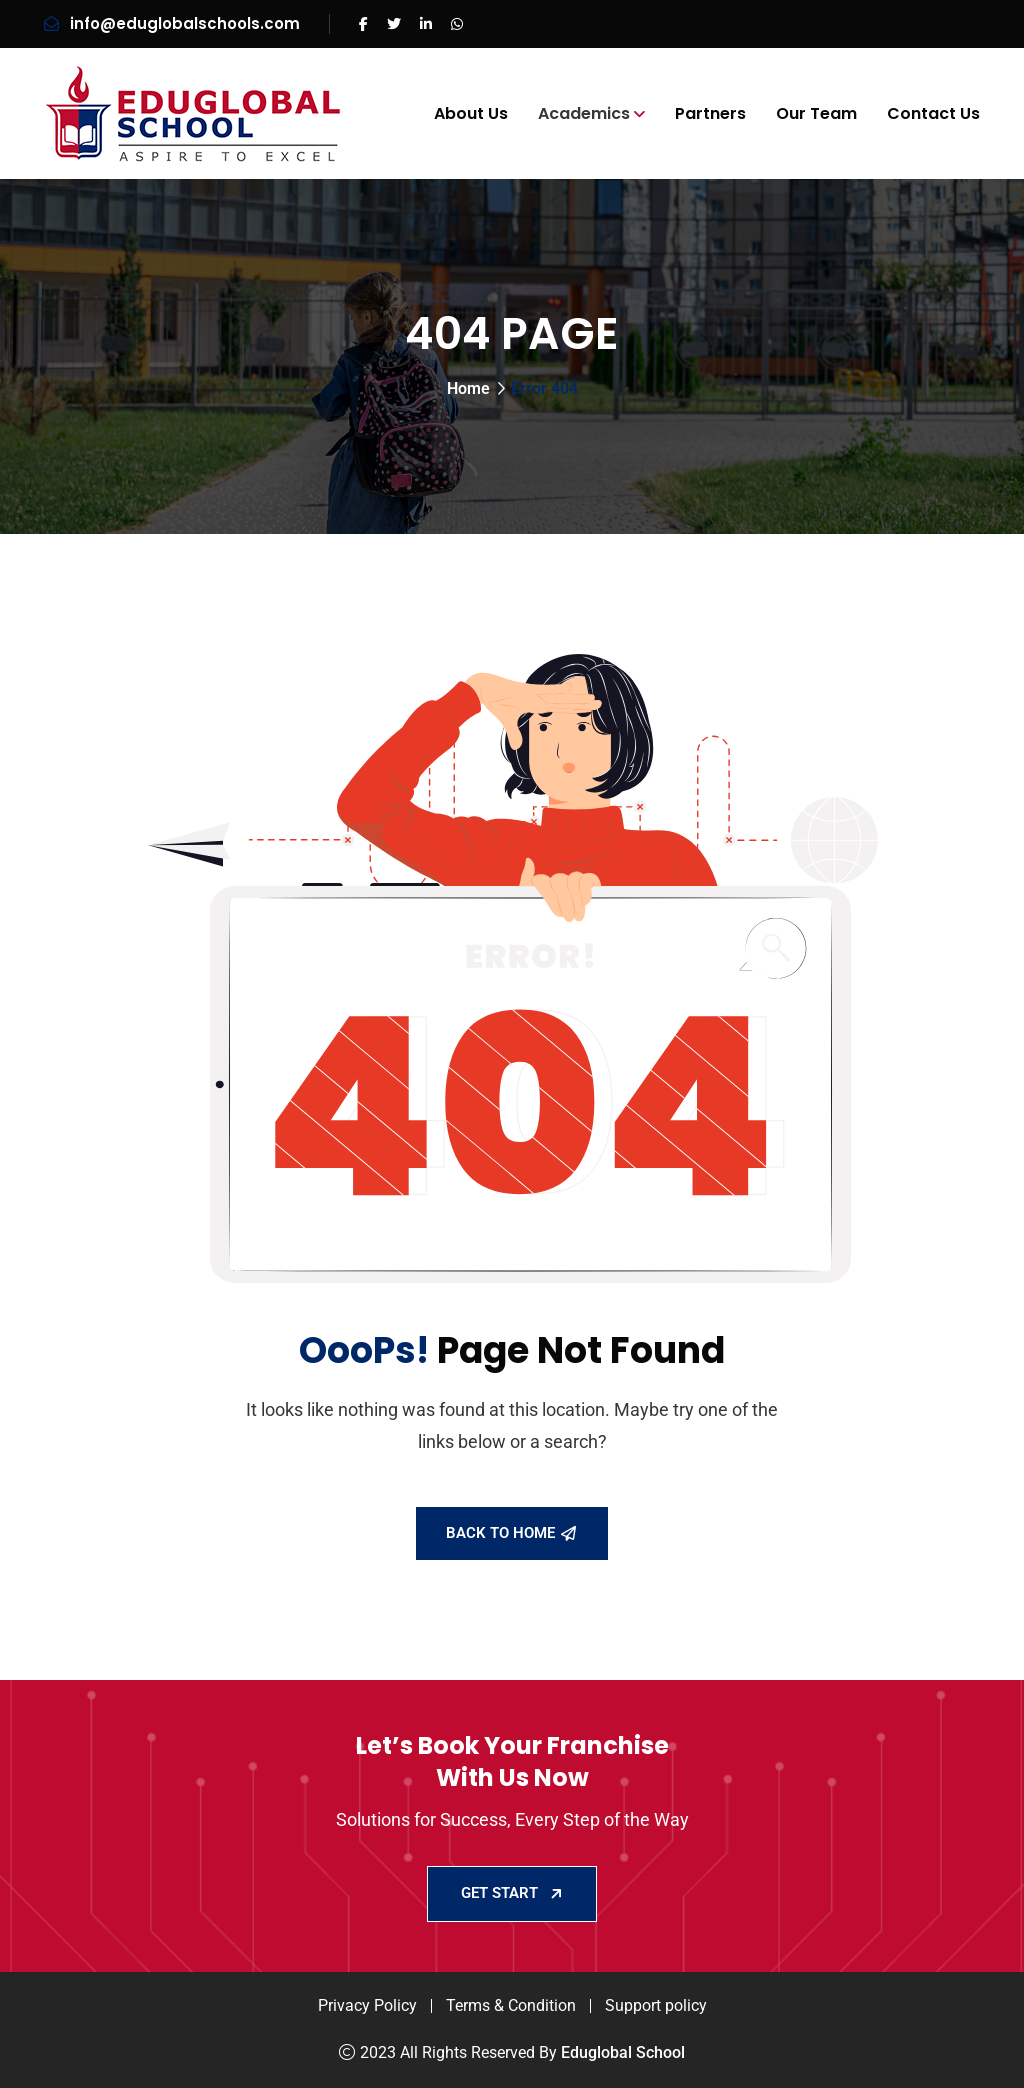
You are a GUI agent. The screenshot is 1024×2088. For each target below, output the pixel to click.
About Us (471, 113)
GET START (512, 1893)
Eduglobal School (623, 2052)
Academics (584, 113)
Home (468, 388)
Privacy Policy (367, 2005)
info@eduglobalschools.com (185, 23)
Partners (710, 113)
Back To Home (511, 1533)
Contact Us (933, 113)
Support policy (656, 2005)
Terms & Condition (511, 2005)
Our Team (816, 113)
